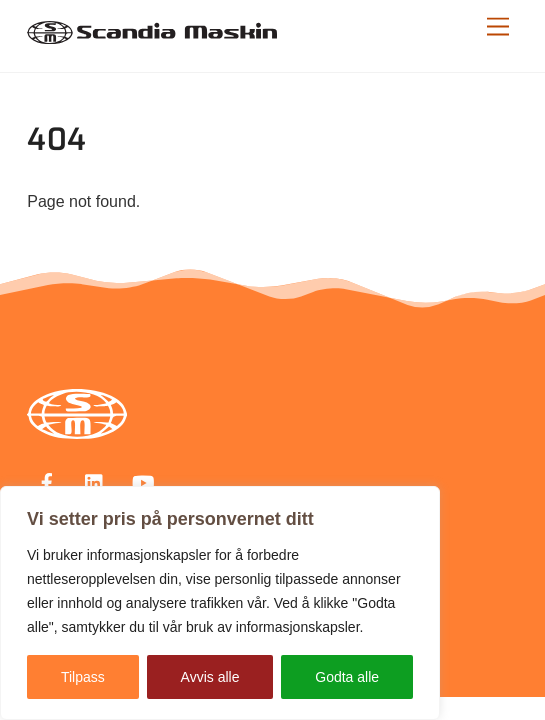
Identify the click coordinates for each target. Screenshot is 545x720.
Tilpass (83, 677)
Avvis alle (210, 677)
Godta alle (347, 677)
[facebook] (47, 481)
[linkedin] (95, 481)
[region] (220, 603)
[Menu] (498, 27)
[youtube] (143, 481)
